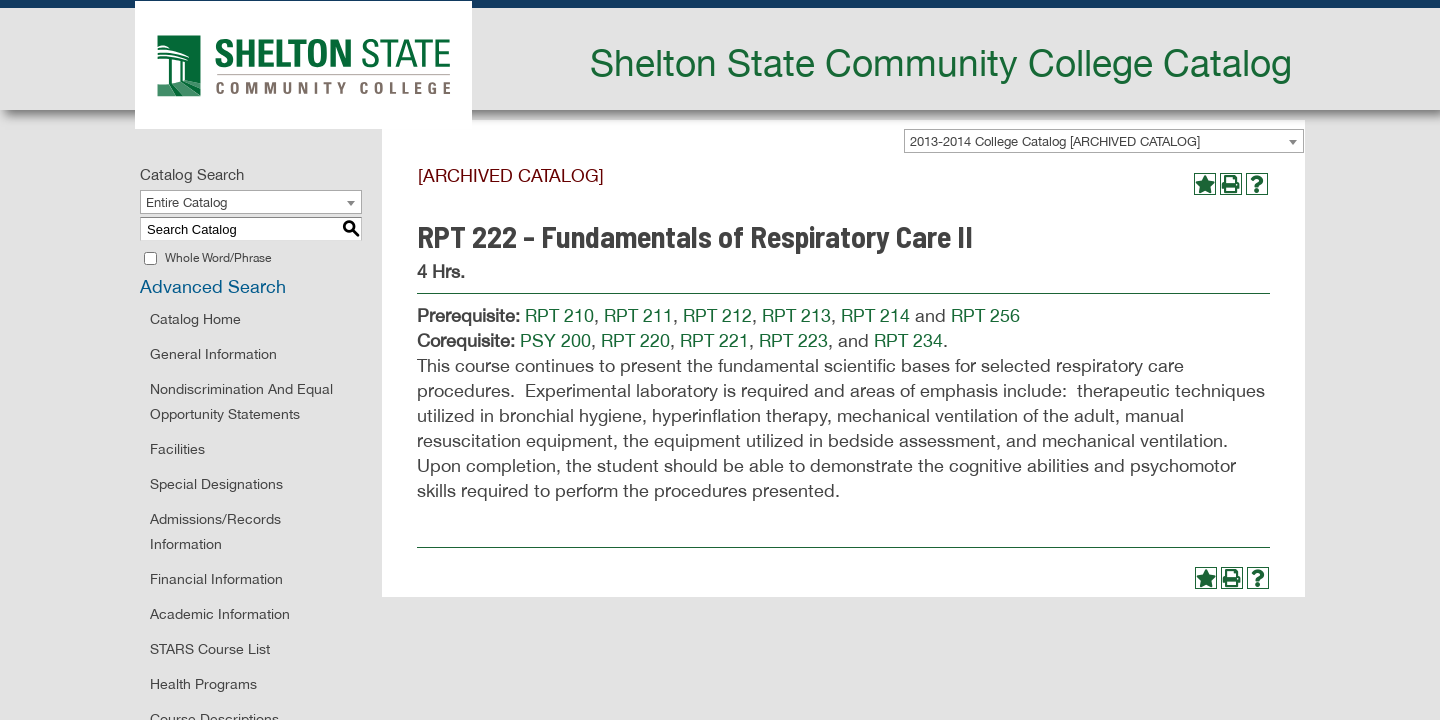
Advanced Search (213, 286)
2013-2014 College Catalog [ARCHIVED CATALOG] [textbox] (1055, 141)
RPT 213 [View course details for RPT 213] (796, 315)
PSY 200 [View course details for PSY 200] (555, 340)
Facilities (177, 449)
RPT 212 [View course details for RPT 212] (717, 315)
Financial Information (216, 579)
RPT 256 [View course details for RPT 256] (985, 315)
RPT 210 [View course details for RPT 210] (559, 315)
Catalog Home (195, 319)
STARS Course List (210, 649)
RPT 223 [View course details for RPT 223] (793, 340)
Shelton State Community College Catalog (941, 62)
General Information (213, 354)
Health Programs (203, 684)
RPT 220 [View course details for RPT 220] (635, 340)
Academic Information (220, 614)
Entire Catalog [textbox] (186, 202)
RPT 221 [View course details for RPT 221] (714, 340)
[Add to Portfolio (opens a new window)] (1205, 184)
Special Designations (216, 484)
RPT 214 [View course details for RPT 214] (875, 315)
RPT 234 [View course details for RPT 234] (908, 340)
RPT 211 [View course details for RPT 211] (638, 315)
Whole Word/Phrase (218, 258)
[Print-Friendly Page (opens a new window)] (1231, 184)
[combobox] (1104, 141)
